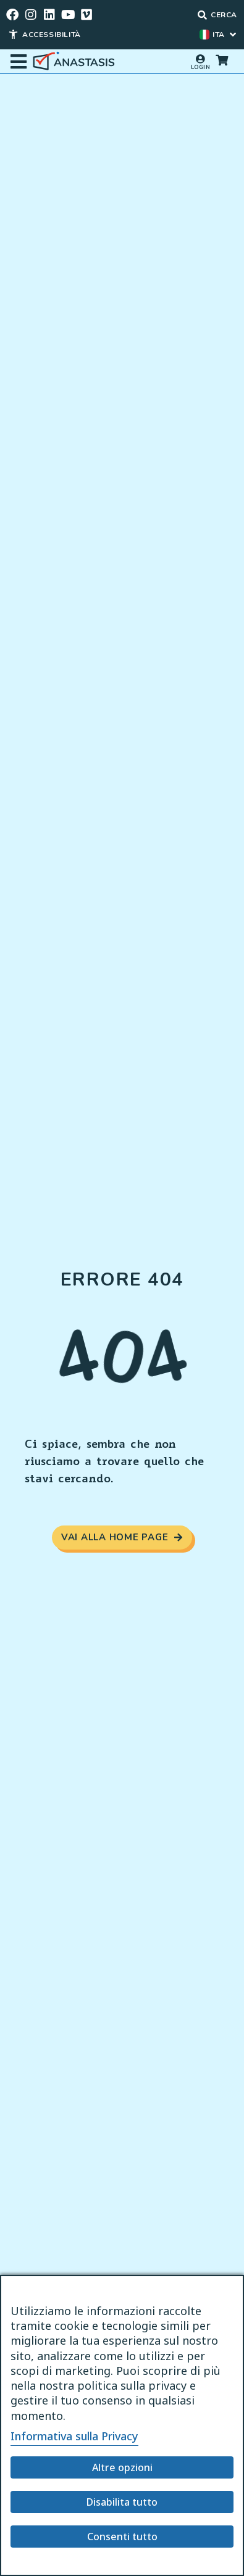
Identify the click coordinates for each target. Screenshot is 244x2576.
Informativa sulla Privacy (74, 2436)
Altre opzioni (122, 2467)
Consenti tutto (122, 2536)
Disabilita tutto (122, 2502)
